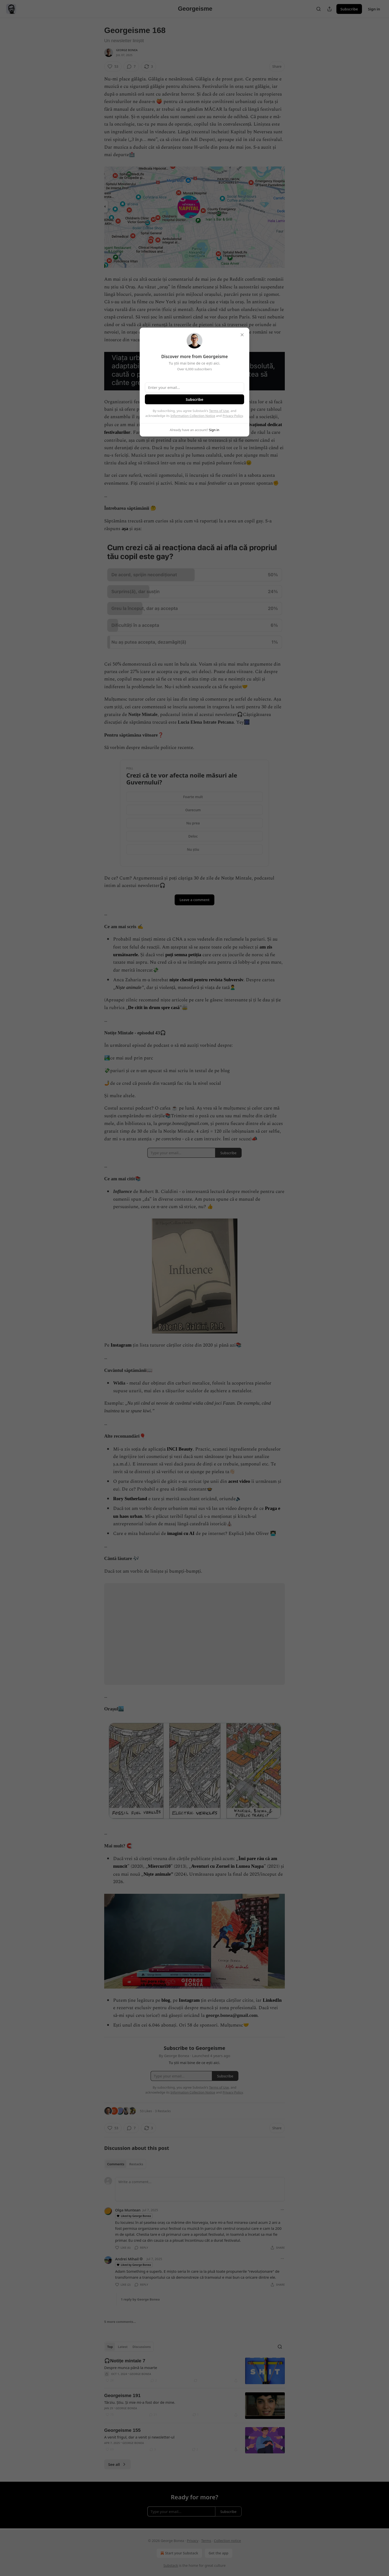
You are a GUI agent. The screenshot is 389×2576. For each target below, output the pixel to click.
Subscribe (349, 8)
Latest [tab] (123, 2346)
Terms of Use (219, 410)
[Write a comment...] (200, 2189)
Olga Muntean (128, 2209)
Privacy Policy (233, 415)
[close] (242, 335)
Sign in (374, 8)
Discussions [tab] (141, 2346)
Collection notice (227, 2540)
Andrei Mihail (127, 2258)
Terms (206, 2540)
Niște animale (128, 987)
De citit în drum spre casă (154, 1007)
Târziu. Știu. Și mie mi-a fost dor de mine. (139, 2402)
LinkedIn (272, 2000)
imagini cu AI (180, 1533)
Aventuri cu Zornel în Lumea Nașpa (227, 1866)
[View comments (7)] (131, 66)
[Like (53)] (113, 66)
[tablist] (125, 2164)
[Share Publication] (329, 9)
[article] (194, 2371)
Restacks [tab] (136, 2164)
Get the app (218, 2553)
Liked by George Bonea (133, 2216)
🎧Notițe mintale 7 (124, 2360)
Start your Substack (179, 2553)
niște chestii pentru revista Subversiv (206, 979)
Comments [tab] (115, 2164)
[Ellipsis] (282, 2210)
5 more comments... (120, 2321)
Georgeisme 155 (122, 2430)
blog (166, 2000)
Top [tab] (110, 2346)
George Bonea (127, 50)
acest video (239, 1481)
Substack (170, 2565)
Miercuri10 (159, 1866)
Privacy (192, 2540)
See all (117, 2464)
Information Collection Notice (192, 415)
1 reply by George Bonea (140, 2299)
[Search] (319, 9)
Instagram (121, 1345)
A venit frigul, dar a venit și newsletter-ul (139, 2437)
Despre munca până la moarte (130, 2367)
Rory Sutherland (130, 1498)
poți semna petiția (183, 954)
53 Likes (146, 2111)
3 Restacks (163, 2111)
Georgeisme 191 (122, 2395)
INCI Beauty (180, 1449)
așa (125, 528)
